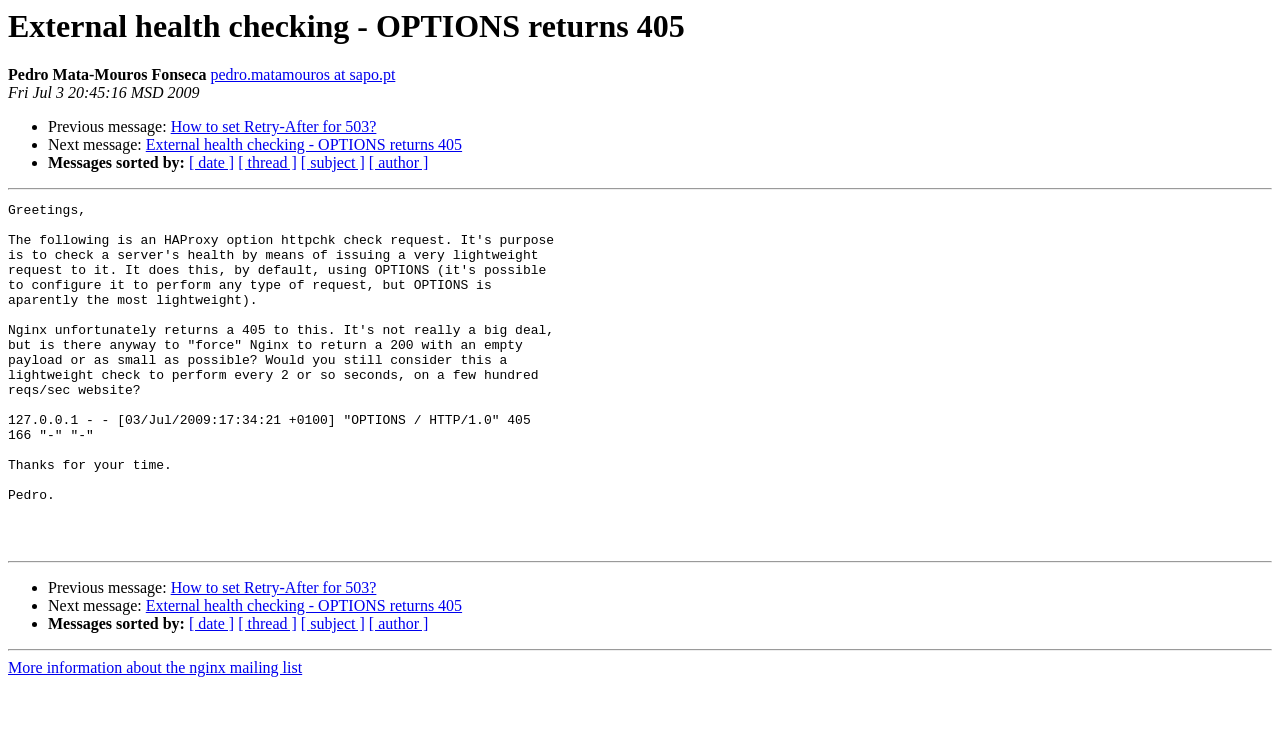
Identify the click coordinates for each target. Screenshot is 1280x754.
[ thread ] (267, 162)
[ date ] (211, 162)
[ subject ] (333, 162)
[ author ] (399, 162)
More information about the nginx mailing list (155, 736)
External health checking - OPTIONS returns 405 (304, 144)
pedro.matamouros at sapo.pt (302, 74)
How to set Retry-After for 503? (274, 126)
